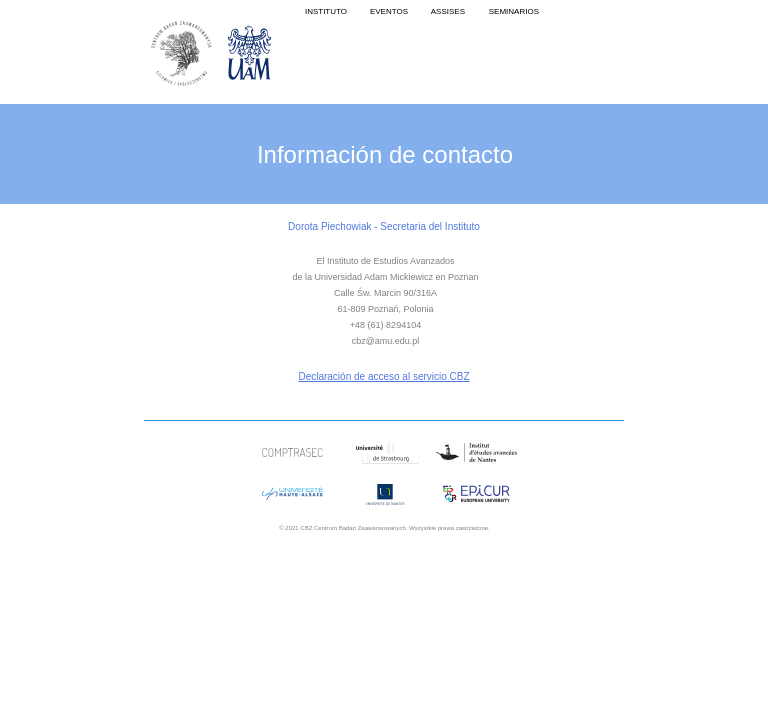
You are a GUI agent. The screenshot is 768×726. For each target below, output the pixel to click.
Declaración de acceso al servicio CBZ (383, 376)
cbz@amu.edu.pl (386, 341)
